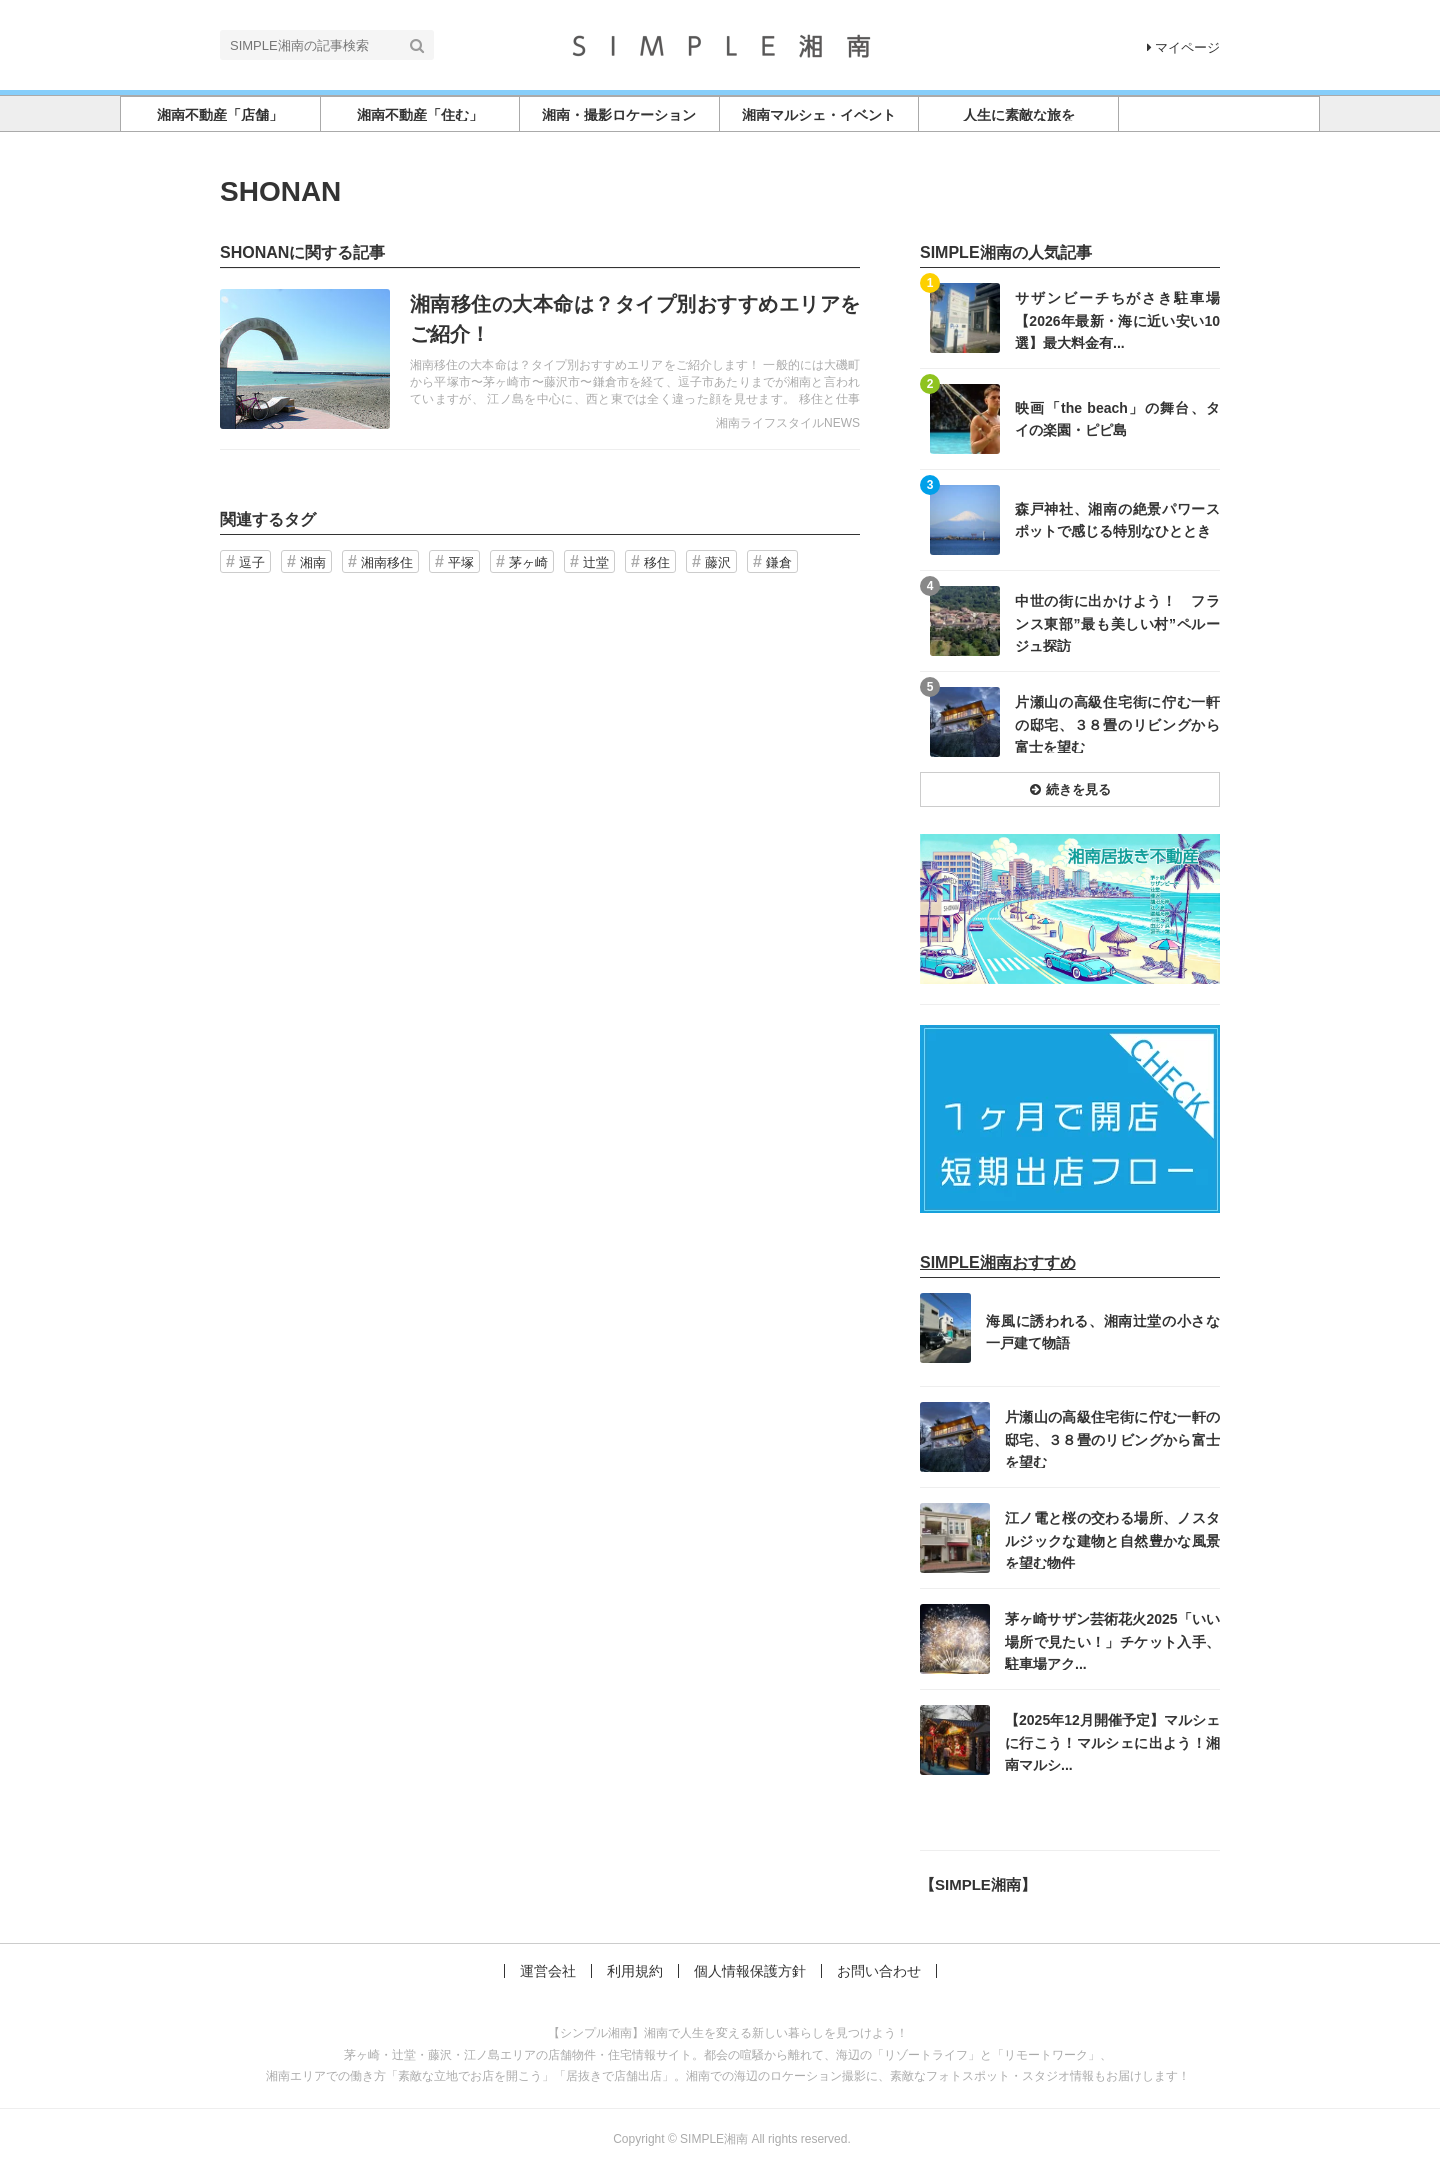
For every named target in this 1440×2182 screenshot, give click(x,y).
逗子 (252, 562)
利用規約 (635, 1971)
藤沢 (718, 562)
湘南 (313, 562)
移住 (657, 562)
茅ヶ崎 (528, 562)
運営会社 (548, 1971)
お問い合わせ (879, 1971)
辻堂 (596, 562)
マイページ (1183, 47)
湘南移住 (387, 562)
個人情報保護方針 (750, 1971)
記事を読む (540, 359)
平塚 (461, 562)
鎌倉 (779, 562)
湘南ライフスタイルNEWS (788, 423)
